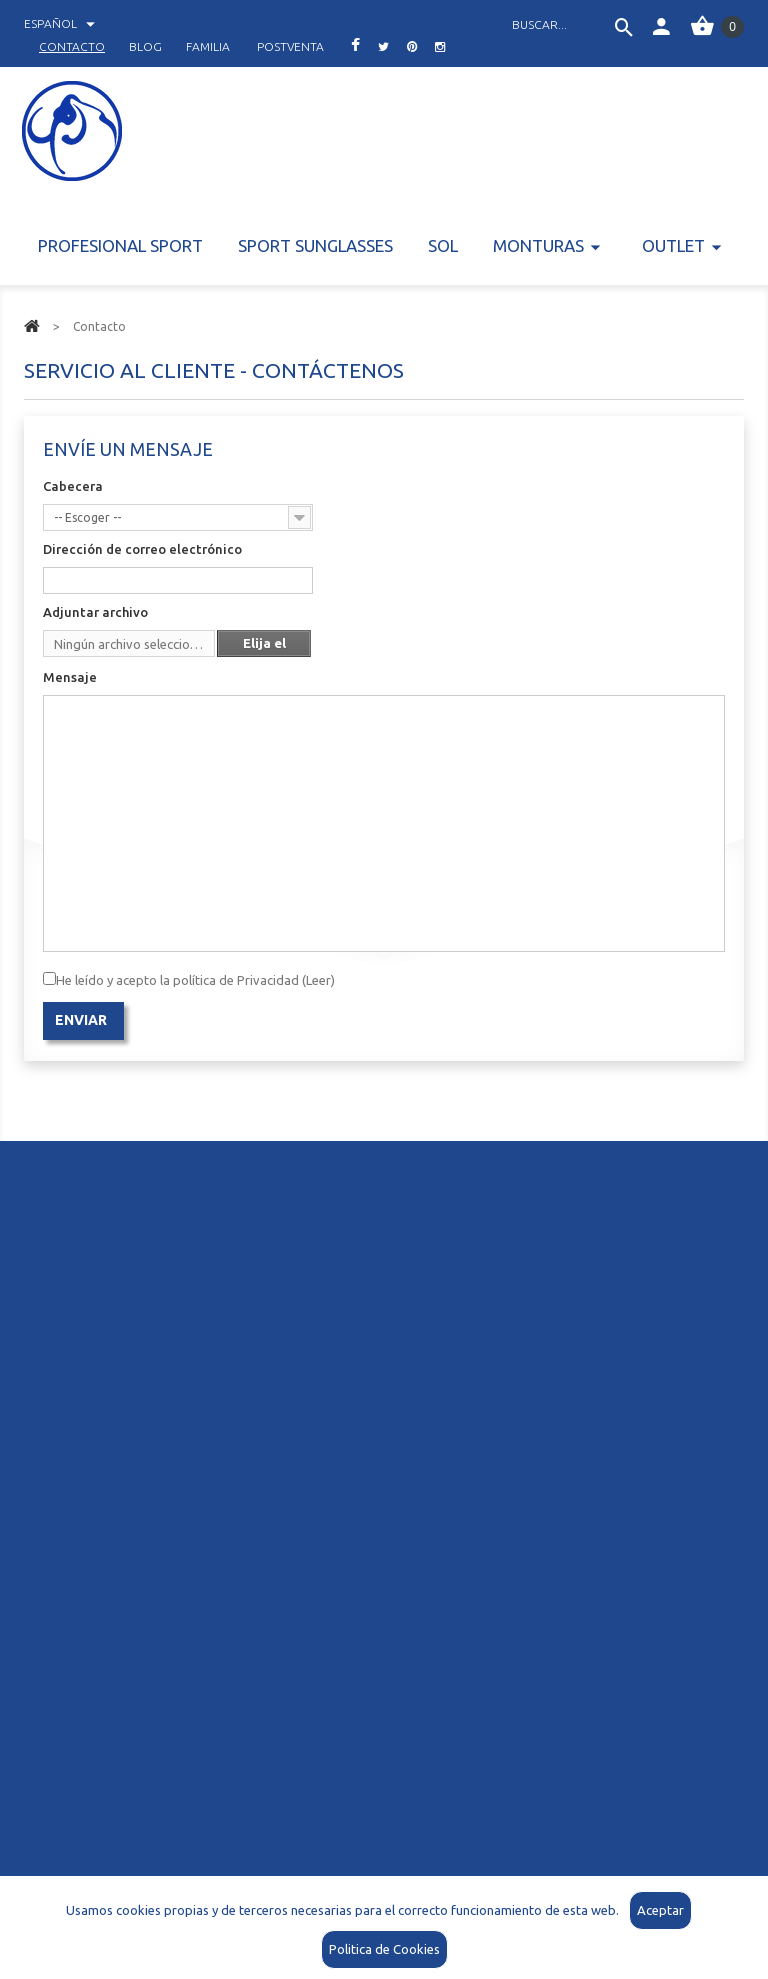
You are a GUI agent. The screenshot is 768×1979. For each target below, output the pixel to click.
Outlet (673, 245)
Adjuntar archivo (95, 612)
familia (208, 46)
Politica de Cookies (384, 1949)
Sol (443, 245)
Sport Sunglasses (315, 245)
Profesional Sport (120, 245)
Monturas (538, 245)
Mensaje (70, 677)
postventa (290, 46)
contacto (72, 46)
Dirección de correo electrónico (142, 549)
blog (145, 46)
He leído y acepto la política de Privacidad (195, 980)
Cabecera (73, 486)
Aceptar (660, 1910)
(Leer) (317, 980)
